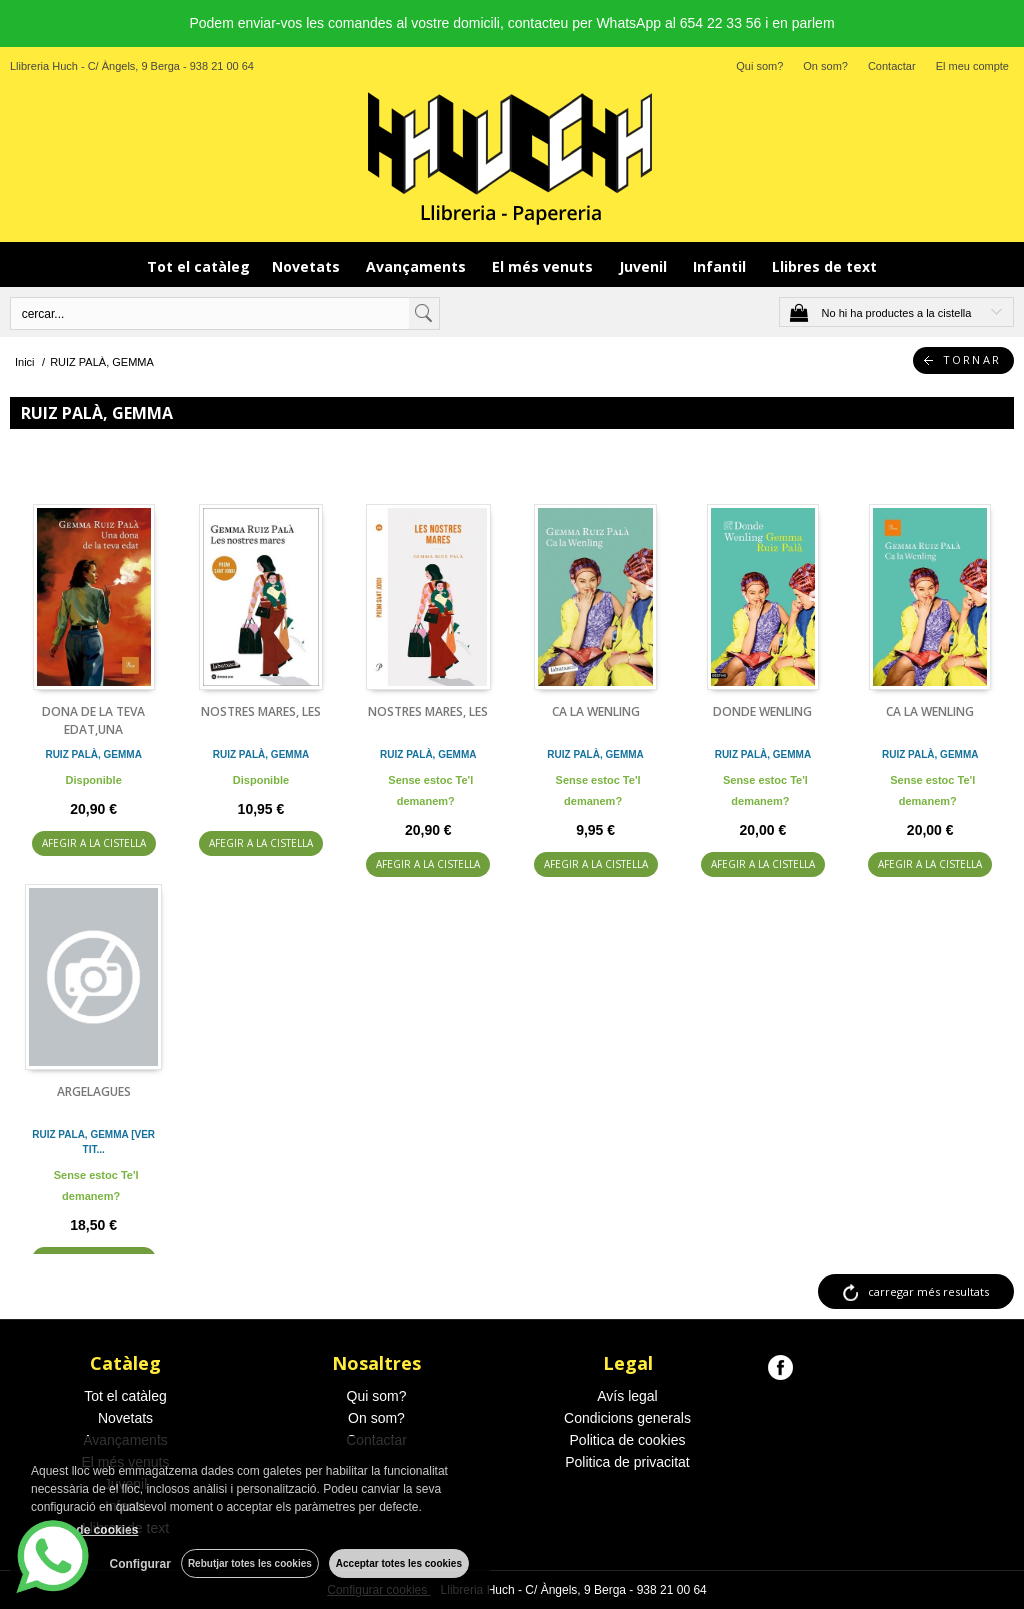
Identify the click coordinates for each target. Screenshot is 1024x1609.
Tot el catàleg (198, 266)
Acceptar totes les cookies (399, 1563)
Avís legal (627, 1396)
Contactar (892, 66)
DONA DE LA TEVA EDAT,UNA (93, 720)
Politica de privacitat (627, 1462)
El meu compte (972, 66)
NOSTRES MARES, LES (261, 711)
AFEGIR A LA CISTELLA (94, 843)
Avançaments (418, 266)
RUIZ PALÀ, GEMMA (93, 754)
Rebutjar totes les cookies (250, 1563)
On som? (825, 66)
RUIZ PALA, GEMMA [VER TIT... (93, 1142)
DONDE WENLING (762, 711)
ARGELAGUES (94, 1091)
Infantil (721, 266)
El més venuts (544, 266)
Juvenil (645, 266)
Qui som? (759, 66)
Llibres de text (824, 266)
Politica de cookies (628, 1440)
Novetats (308, 266)
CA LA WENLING (596, 711)
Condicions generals (627, 1418)
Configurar (140, 1564)
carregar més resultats (928, 1291)
